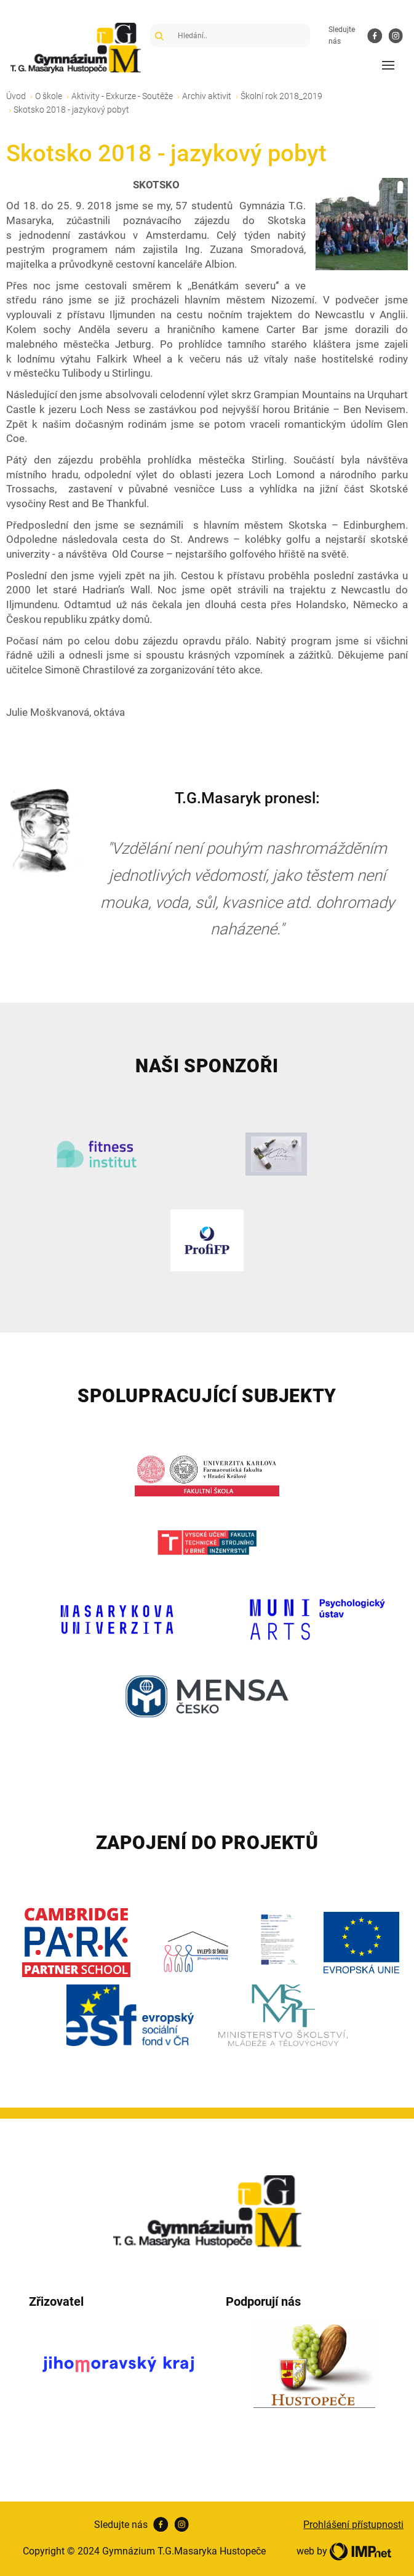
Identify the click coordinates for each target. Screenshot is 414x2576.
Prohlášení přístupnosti (353, 2524)
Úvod (16, 96)
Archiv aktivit (206, 96)
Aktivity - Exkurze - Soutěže (122, 96)
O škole (48, 96)
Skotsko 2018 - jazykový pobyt (71, 109)
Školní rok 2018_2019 (281, 96)
